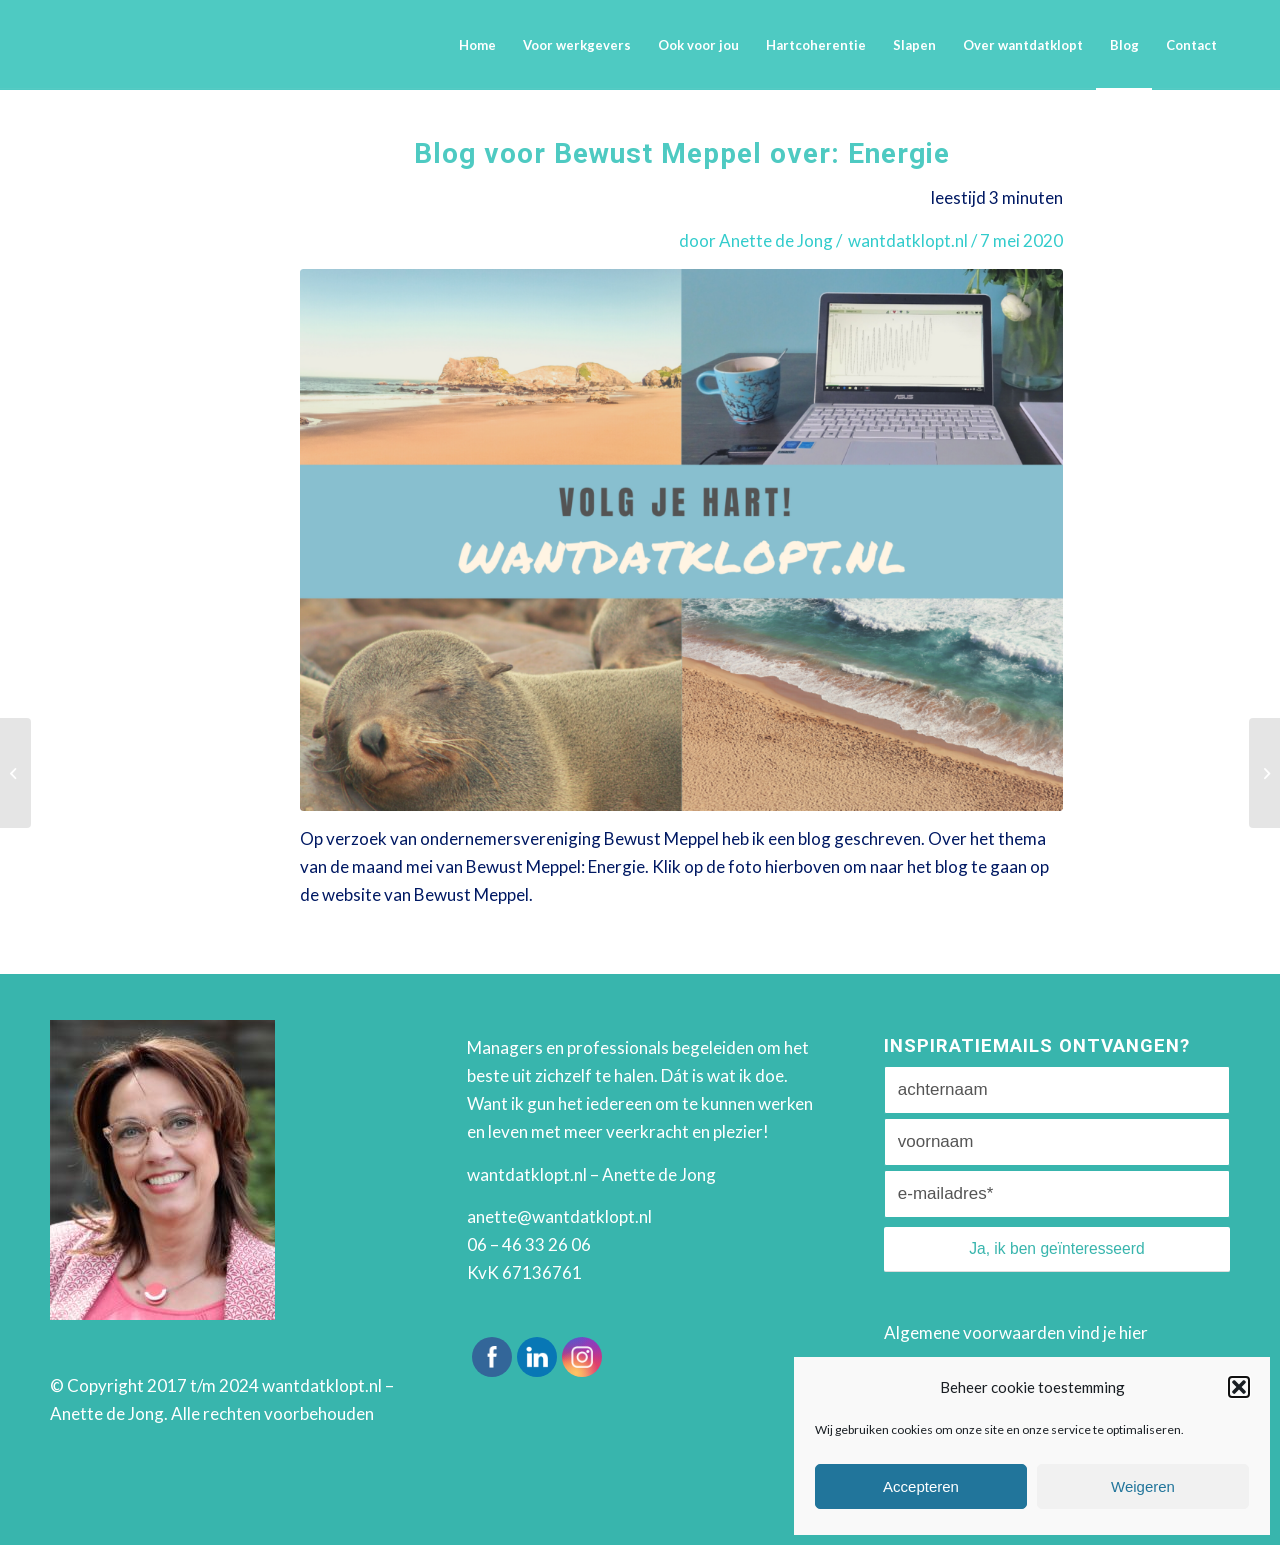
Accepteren (921, 1486)
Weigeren (1143, 1486)
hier (1133, 1332)
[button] (1239, 1387)
